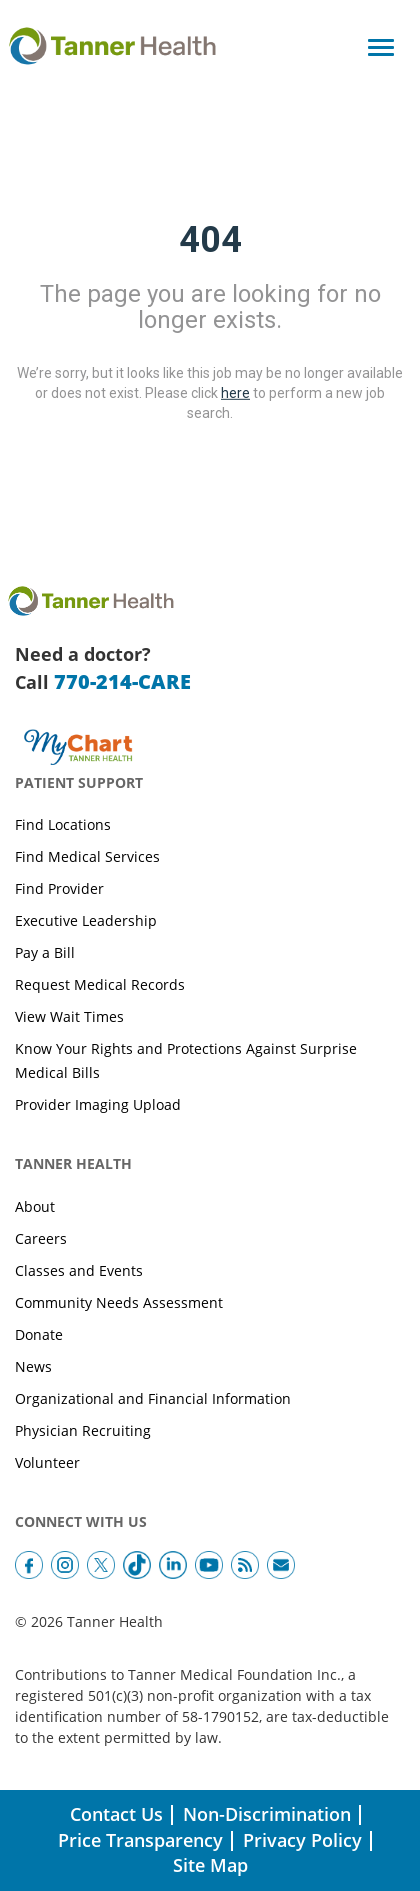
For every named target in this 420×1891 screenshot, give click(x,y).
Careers (41, 1238)
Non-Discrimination (267, 1814)
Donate (39, 1334)
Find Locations (63, 824)
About (35, 1206)
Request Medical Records (100, 984)
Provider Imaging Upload (98, 1104)
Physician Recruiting (83, 1430)
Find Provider (59, 888)
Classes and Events (79, 1270)
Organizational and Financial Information (153, 1398)
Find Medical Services (87, 856)
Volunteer (47, 1462)
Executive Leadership (86, 920)
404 (210, 240)
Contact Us (116, 1814)
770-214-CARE (122, 681)
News (33, 1366)
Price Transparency (140, 1840)
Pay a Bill (45, 952)
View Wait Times (69, 1016)
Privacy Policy (302, 1840)
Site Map (210, 1865)
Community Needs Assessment (119, 1302)
